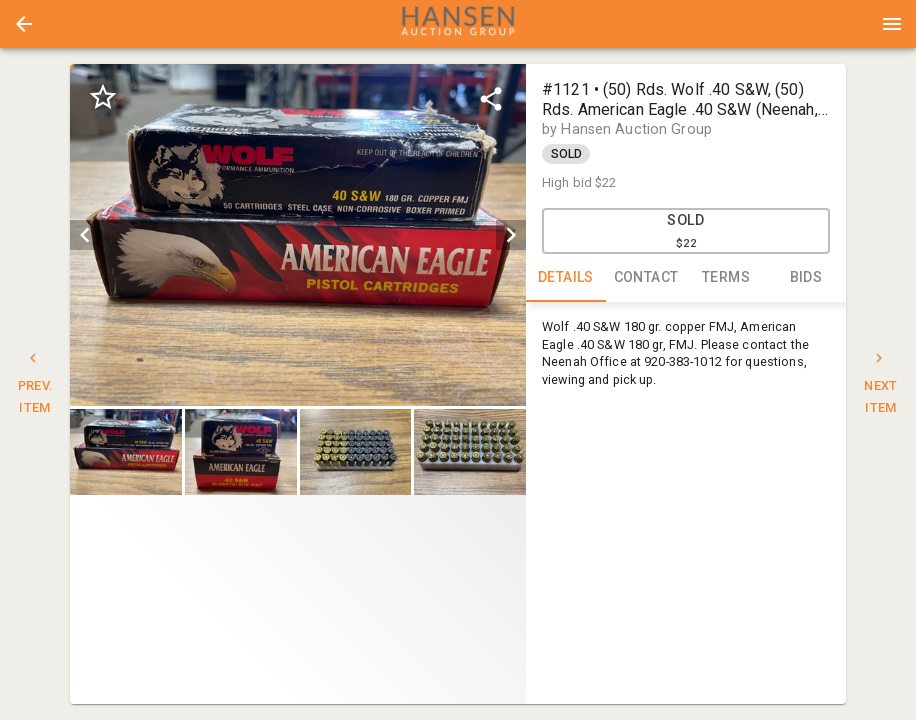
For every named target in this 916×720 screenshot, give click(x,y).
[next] (511, 235)
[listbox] (298, 235)
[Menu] (892, 24)
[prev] (85, 235)
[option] (298, 235)
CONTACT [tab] (646, 278)
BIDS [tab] (806, 278)
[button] (24, 24)
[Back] (24, 24)
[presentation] (458, 24)
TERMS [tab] (726, 278)
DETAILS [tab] (566, 278)
